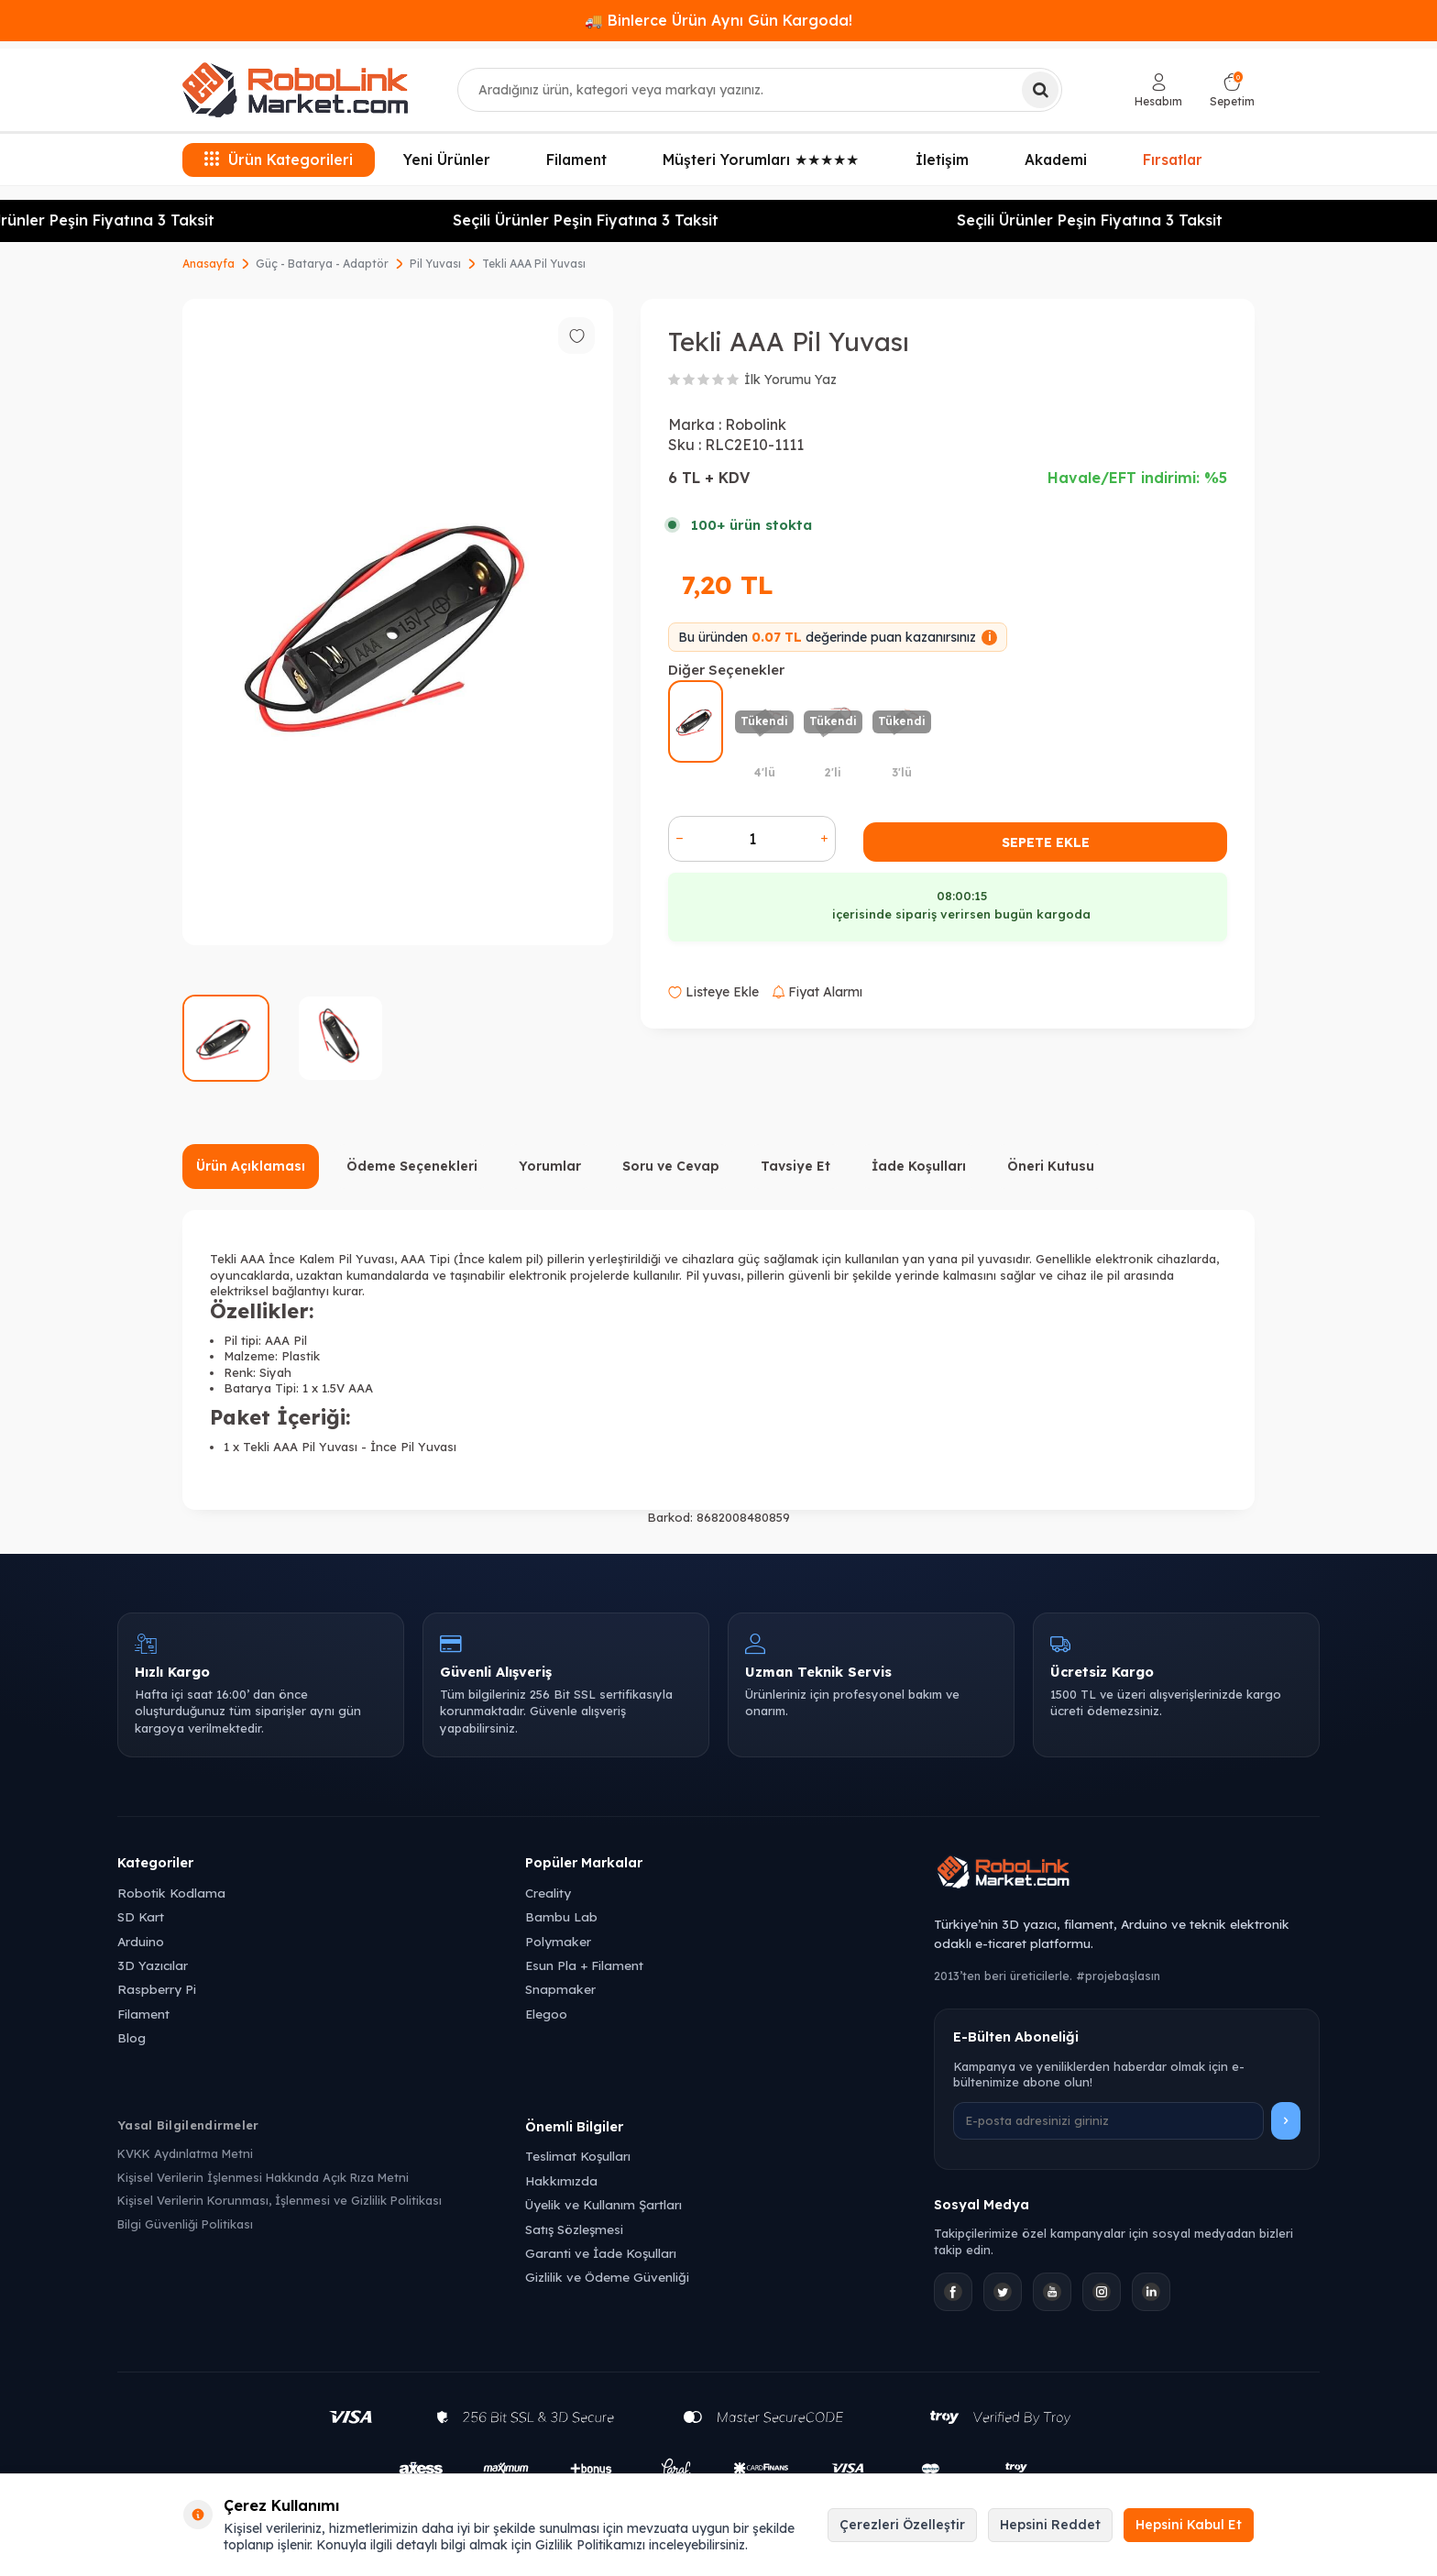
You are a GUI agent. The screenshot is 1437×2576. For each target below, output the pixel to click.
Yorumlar (550, 1166)
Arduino (140, 1941)
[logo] (295, 89)
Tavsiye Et (795, 1166)
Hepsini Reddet (1050, 2524)
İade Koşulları (919, 1166)
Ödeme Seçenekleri (411, 1166)
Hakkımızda (561, 2180)
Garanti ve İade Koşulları (600, 2253)
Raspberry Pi (156, 1989)
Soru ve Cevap (670, 1166)
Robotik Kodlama (171, 1892)
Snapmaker (560, 1989)
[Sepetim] (1232, 90)
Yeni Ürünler (446, 159)
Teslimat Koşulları (578, 2155)
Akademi (1056, 159)
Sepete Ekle (1046, 842)
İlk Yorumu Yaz (790, 379)
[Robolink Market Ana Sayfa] (1127, 1875)
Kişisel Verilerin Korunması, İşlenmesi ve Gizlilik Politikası (279, 2200)
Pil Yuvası (435, 263)
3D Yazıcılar (152, 1965)
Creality (548, 1892)
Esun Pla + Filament (584, 1965)
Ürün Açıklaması (250, 1166)
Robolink (755, 424)
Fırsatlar (1173, 158)
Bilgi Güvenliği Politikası (185, 2224)
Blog (131, 2037)
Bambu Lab (561, 1916)
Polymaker (558, 1941)
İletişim (942, 159)
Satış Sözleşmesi (574, 2229)
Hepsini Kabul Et (1188, 2524)
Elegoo (546, 2013)
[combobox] (759, 90)
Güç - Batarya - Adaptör (322, 263)
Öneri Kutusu (1050, 1166)
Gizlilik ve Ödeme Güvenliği (607, 2276)
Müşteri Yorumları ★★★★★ (761, 159)
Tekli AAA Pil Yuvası (534, 263)
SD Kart (140, 1916)
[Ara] (1040, 90)
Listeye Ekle (713, 992)
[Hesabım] (1158, 90)
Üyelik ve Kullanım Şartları (603, 2204)
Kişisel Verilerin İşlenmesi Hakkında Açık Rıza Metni (263, 2177)
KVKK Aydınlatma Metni (185, 2153)
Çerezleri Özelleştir (902, 2524)
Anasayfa (208, 263)
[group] (397, 622)
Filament (576, 159)
